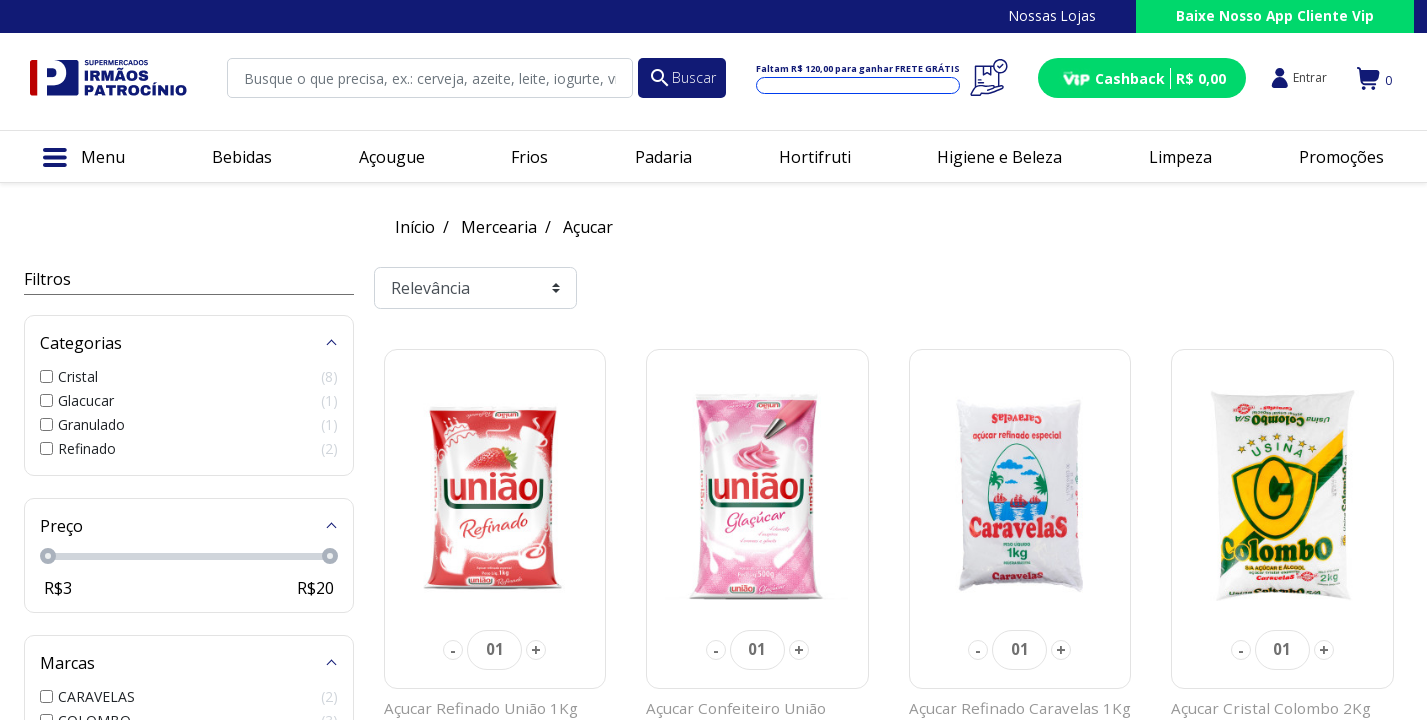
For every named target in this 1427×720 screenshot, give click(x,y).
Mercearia (499, 227)
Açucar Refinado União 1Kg (481, 708)
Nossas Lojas (1052, 15)
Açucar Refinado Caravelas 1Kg (1020, 708)
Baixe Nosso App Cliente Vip (1275, 15)
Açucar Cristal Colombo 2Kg (1271, 708)
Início (415, 227)
